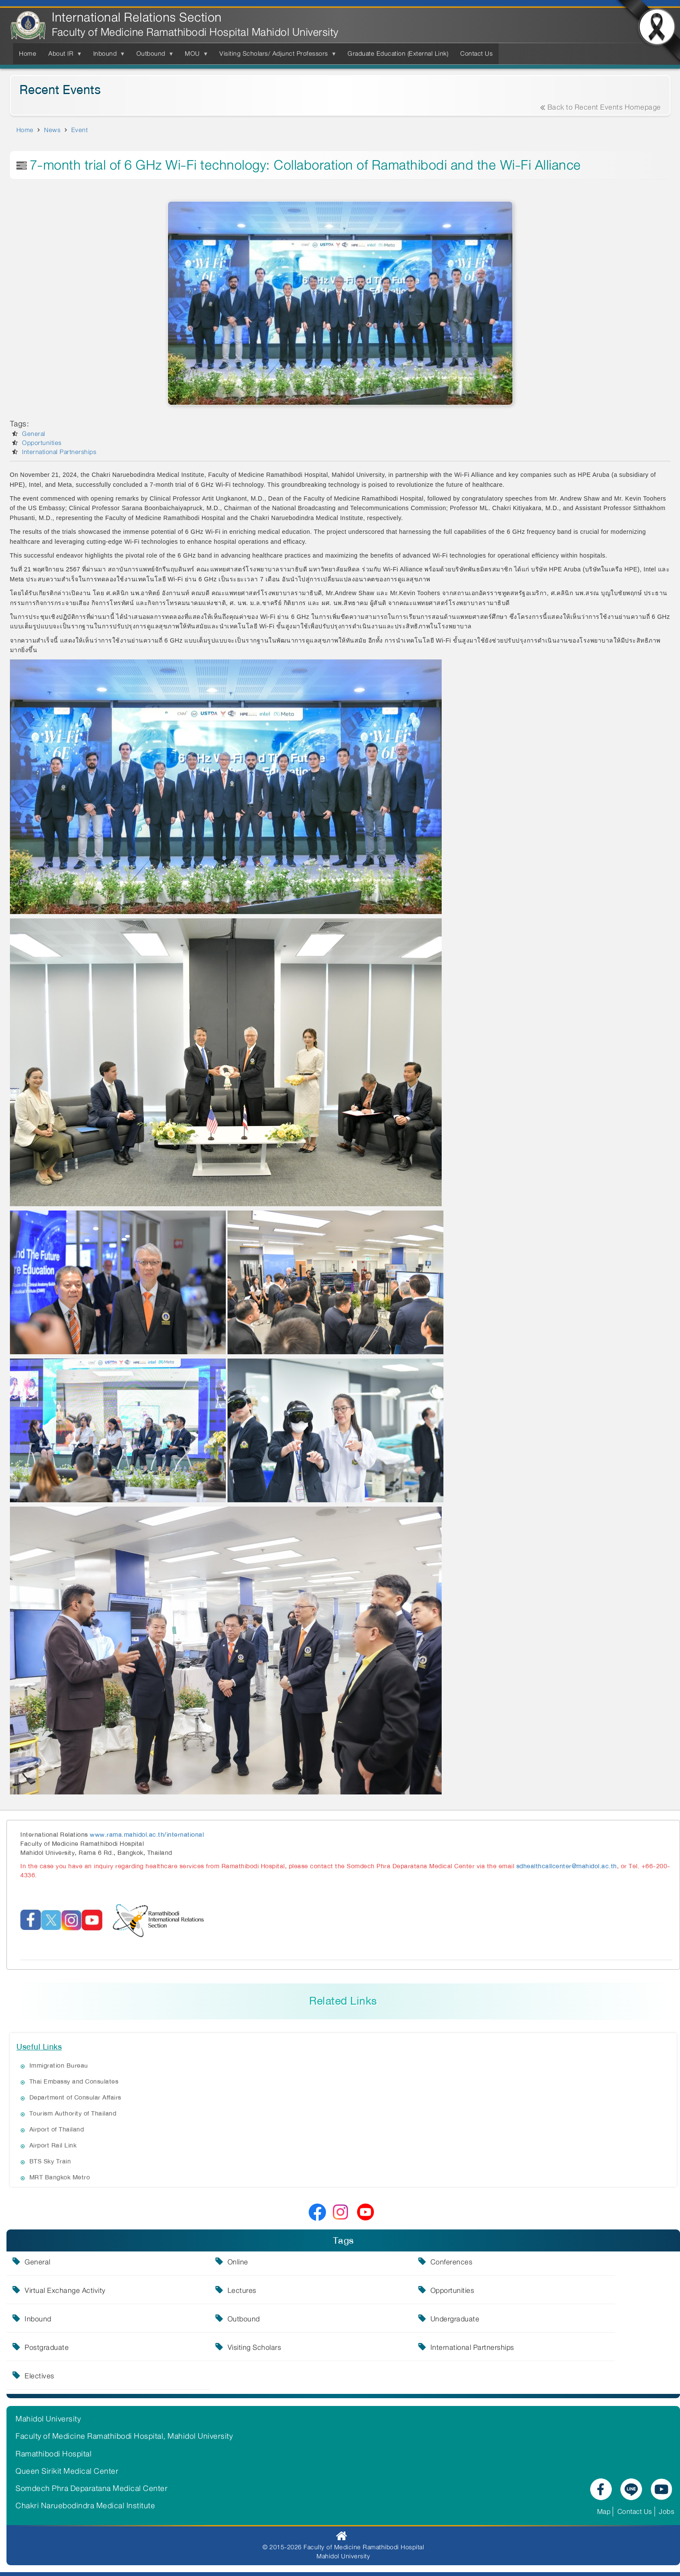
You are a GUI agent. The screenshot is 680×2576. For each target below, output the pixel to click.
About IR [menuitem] (62, 56)
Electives (39, 2377)
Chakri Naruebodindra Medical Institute (85, 2506)
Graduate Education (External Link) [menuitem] (398, 53)
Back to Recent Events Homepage (600, 107)
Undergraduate (423, 2320)
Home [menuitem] (27, 53)
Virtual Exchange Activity (65, 2292)
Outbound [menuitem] (152, 56)
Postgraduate (47, 2349)
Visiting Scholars (239, 2349)
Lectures (226, 2292)
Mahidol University (48, 2419)
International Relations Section (137, 17)
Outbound (228, 2320)
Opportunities (42, 442)
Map (604, 2511)
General (33, 433)
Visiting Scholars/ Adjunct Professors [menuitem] (275, 56)
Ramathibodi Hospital (54, 2454)
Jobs (666, 2511)
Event (79, 130)
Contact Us (634, 2511)
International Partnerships (59, 451)
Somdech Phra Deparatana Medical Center (92, 2488)
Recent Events (60, 90)
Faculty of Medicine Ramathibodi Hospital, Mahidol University (124, 2436)
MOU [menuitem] (194, 56)
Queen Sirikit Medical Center (67, 2471)
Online (222, 2263)
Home (25, 130)
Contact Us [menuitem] (476, 53)
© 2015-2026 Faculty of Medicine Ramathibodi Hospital (343, 2547)
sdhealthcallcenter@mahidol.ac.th (566, 1866)
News (52, 130)
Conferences (420, 2263)
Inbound (38, 2320)
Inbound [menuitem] (107, 56)
